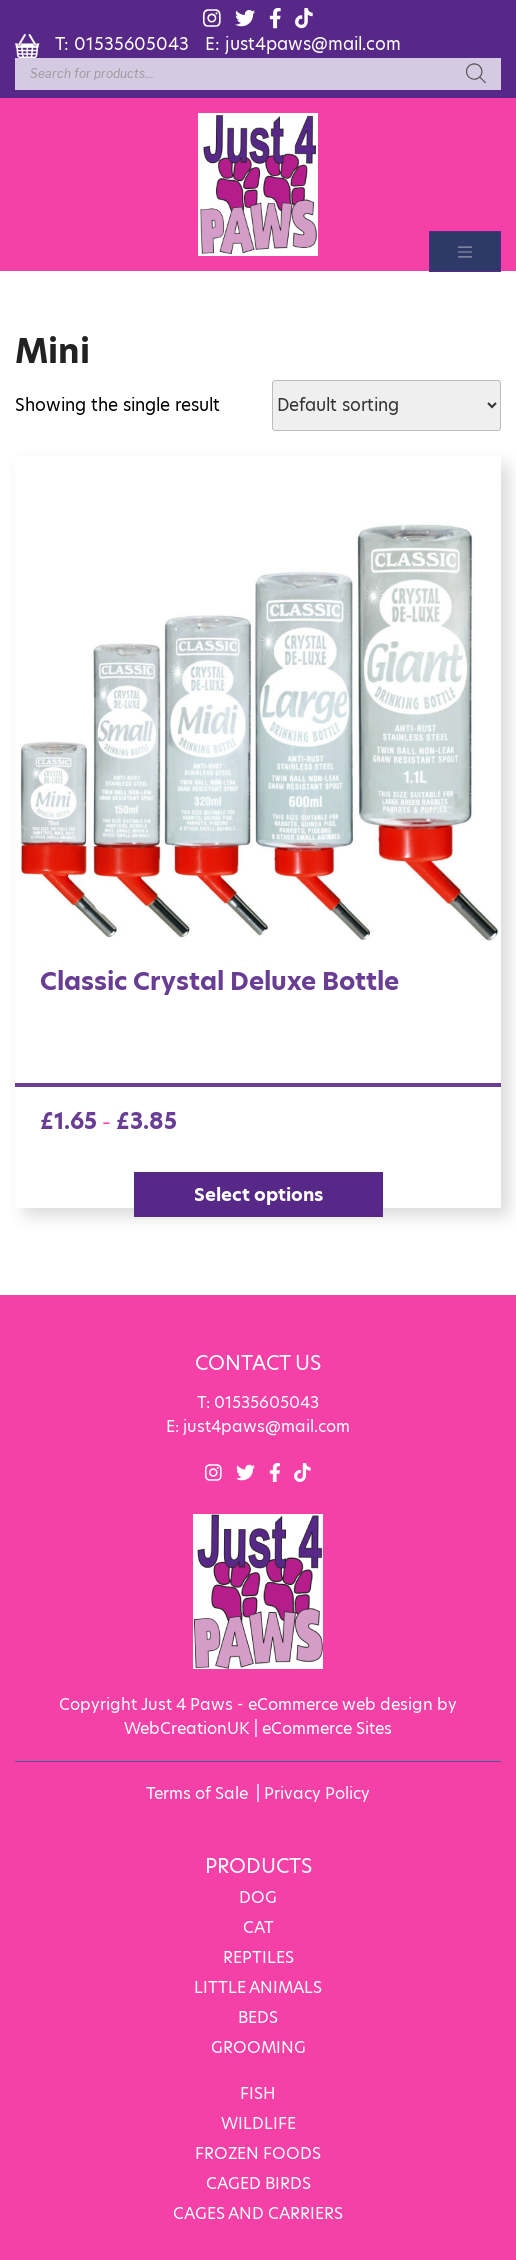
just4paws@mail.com (313, 43)
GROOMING (258, 2045)
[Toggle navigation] (465, 250)
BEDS (258, 2015)
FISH (258, 2091)
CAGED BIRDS (258, 2181)
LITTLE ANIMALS (258, 1985)
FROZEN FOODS (258, 2151)
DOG (258, 1895)
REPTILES (258, 1955)
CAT (258, 1925)
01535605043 (131, 43)
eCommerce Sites (327, 1726)
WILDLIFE (258, 2121)
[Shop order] (386, 404)
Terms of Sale (197, 1791)
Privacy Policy (317, 1791)
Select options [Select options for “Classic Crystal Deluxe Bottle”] (258, 1193)
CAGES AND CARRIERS (258, 2211)
